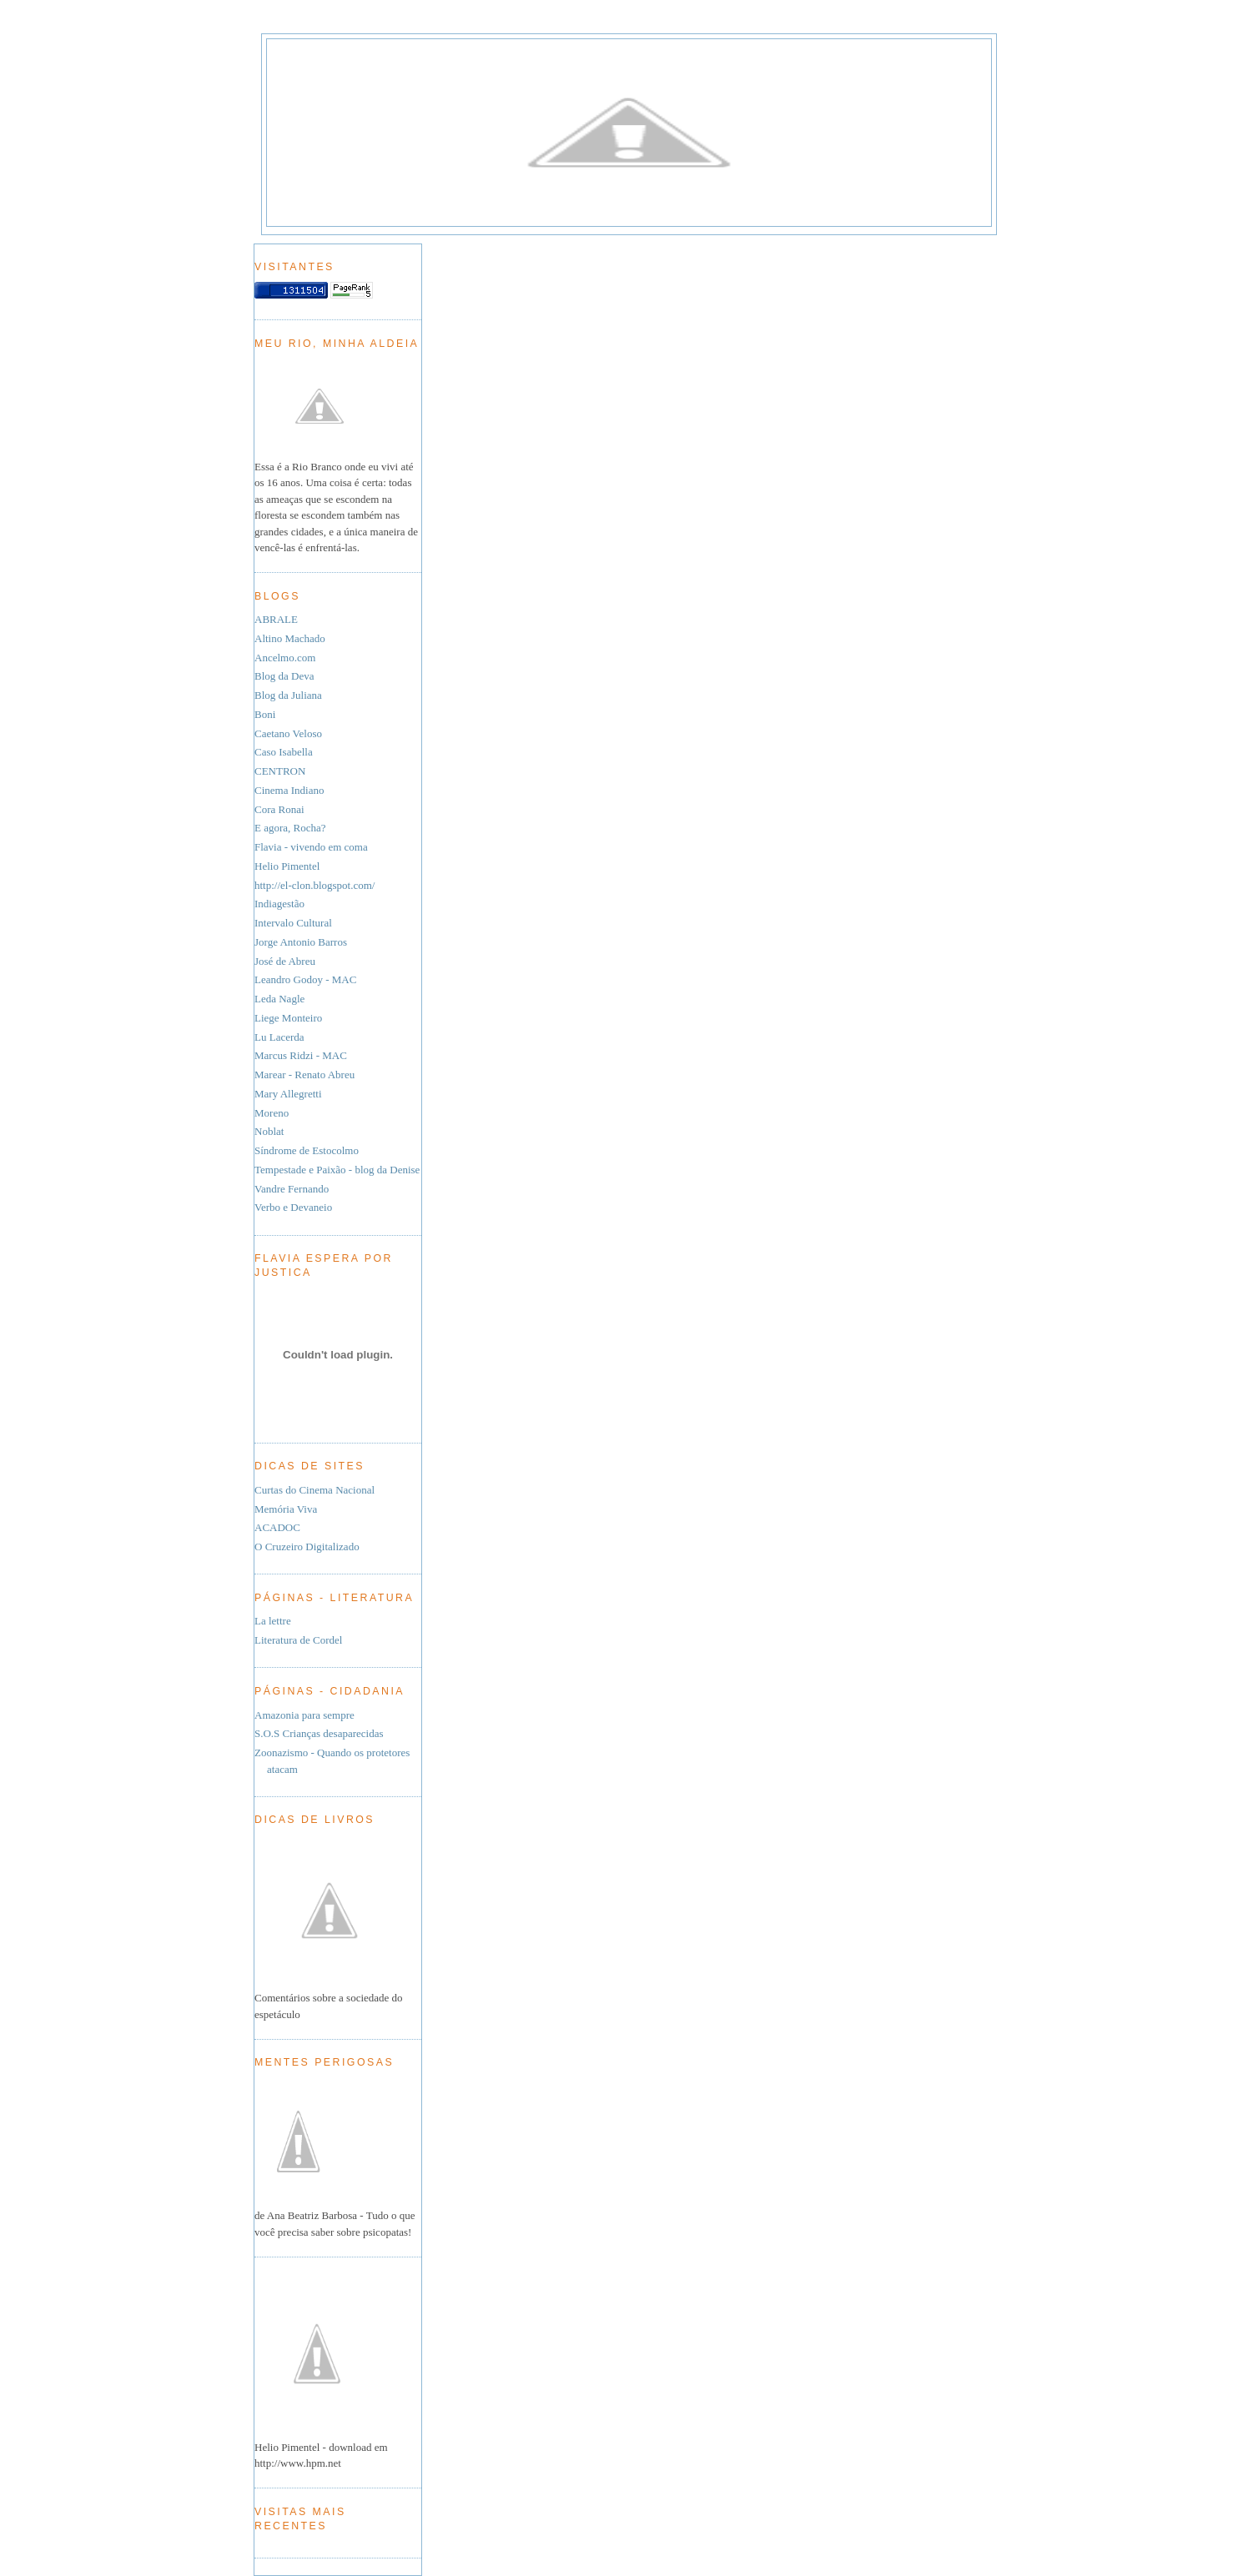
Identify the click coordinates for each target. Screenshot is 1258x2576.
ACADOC (277, 1527)
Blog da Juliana (288, 695)
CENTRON (279, 771)
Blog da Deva (284, 676)
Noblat (269, 1131)
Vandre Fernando (291, 1189)
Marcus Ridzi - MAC (300, 1055)
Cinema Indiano (289, 790)
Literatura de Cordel (298, 1640)
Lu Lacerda (279, 1037)
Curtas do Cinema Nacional (314, 1490)
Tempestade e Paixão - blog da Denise (337, 1169)
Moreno (271, 1113)
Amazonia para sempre (304, 1715)
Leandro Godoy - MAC (305, 979)
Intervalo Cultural (293, 922)
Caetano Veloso (288, 733)
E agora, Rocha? (290, 827)
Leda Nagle (279, 998)
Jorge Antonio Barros (300, 942)
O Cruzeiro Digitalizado (307, 1546)
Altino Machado (289, 638)
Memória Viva (285, 1509)
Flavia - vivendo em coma (311, 847)
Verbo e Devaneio (293, 1207)
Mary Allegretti (288, 1093)
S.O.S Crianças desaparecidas (319, 1733)
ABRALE (276, 619)
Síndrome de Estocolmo (306, 1150)
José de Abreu (284, 961)
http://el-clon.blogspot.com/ (314, 885)
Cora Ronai (279, 809)
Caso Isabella (283, 752)
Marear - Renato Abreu (304, 1074)
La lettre (272, 1620)
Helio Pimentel (287, 866)
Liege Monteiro (288, 1018)
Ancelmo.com (284, 657)
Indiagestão (279, 903)
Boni (264, 714)
